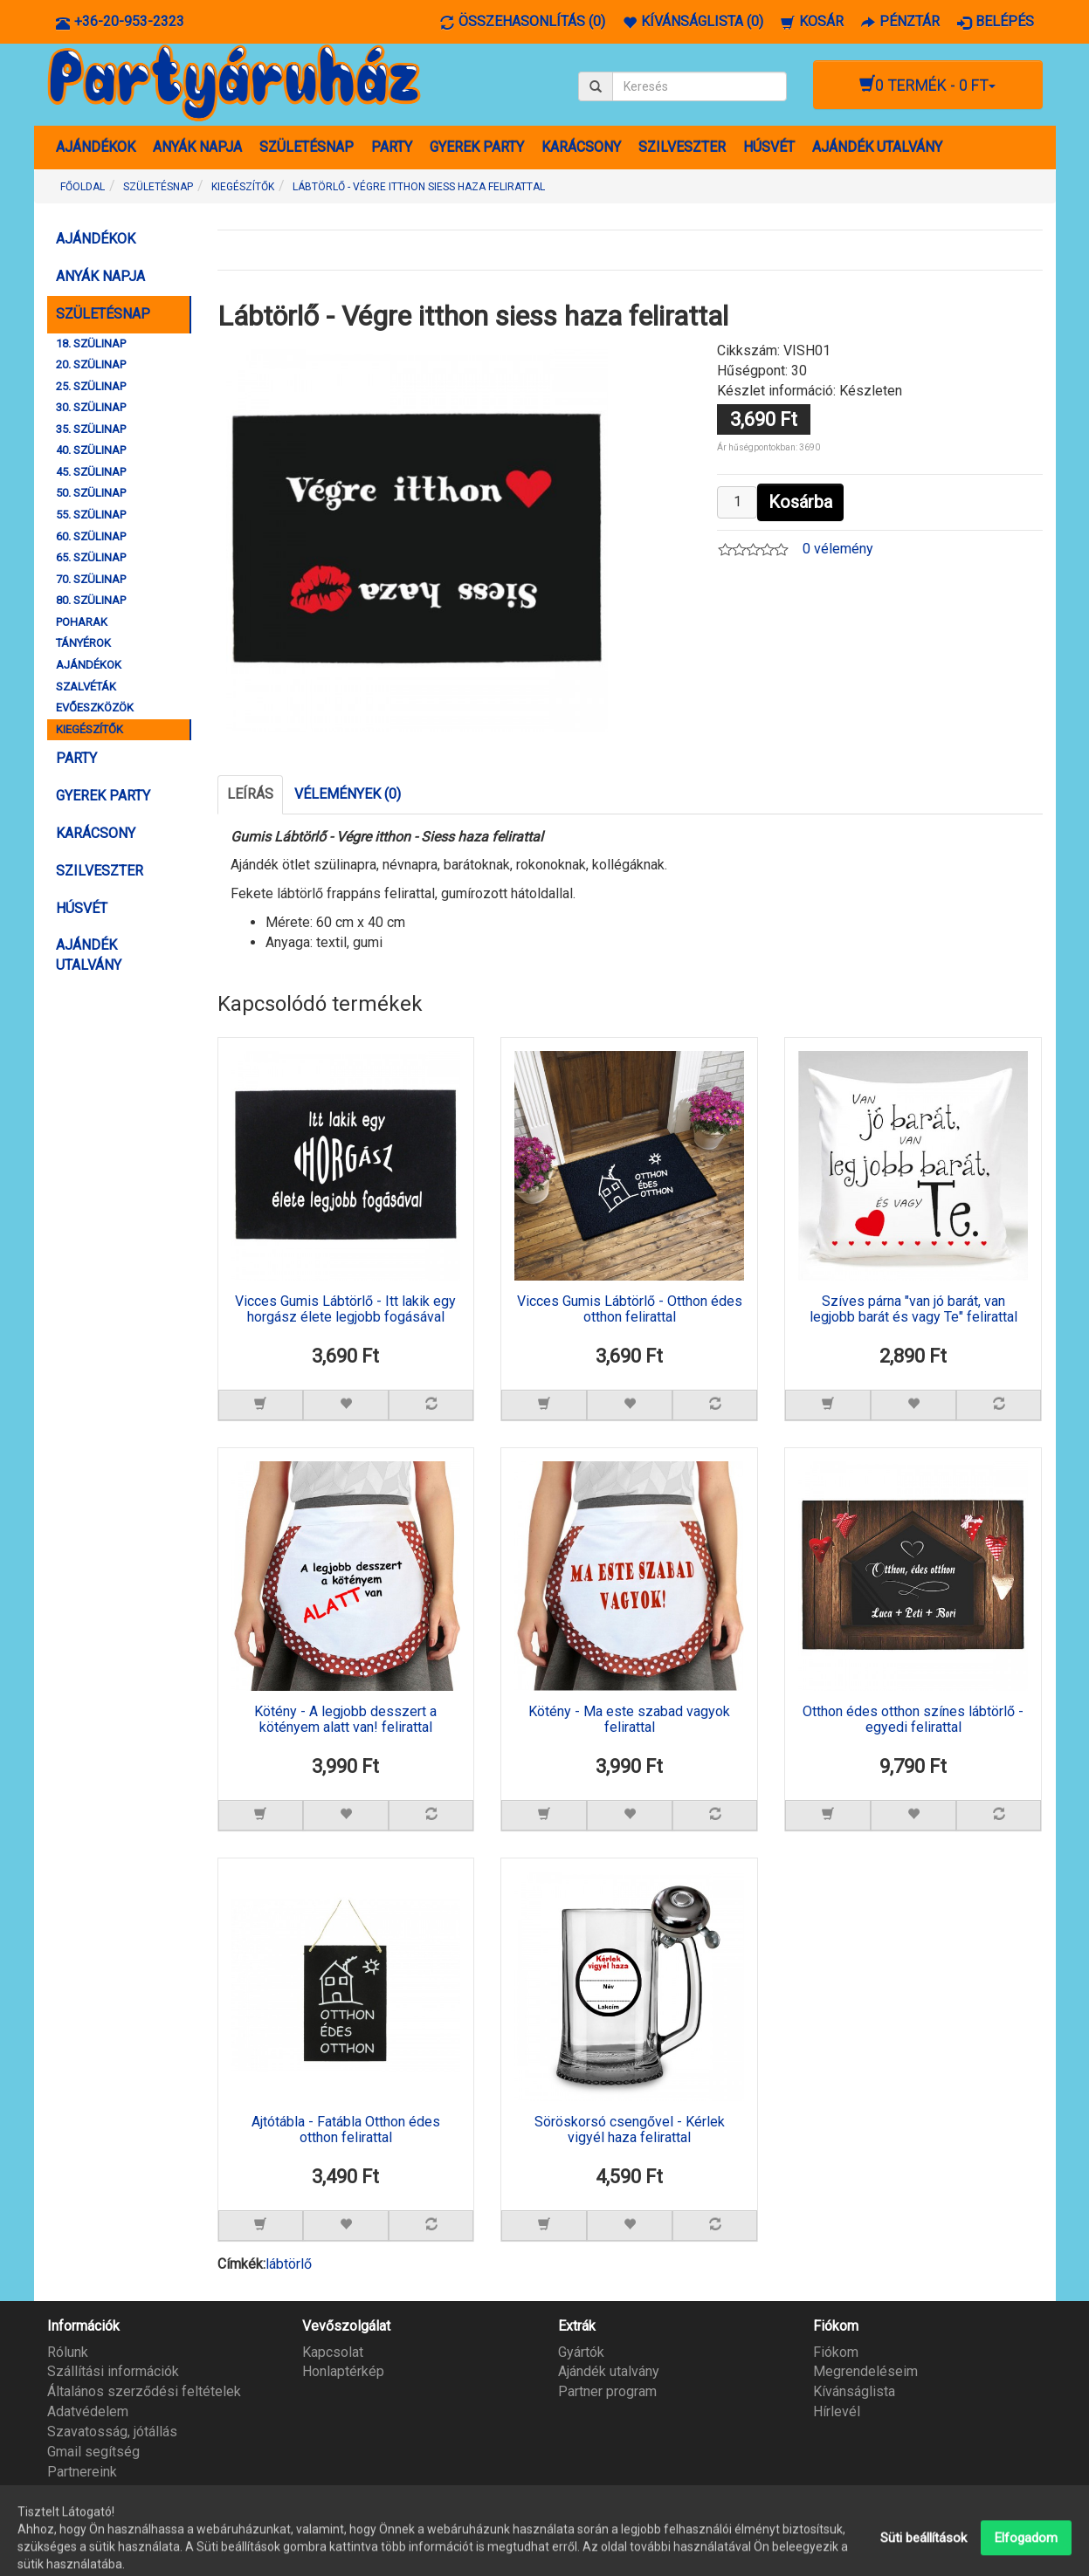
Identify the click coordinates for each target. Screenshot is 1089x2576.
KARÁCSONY (581, 147)
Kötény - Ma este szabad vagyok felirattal (629, 1719)
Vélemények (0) (347, 794)
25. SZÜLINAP (91, 386)
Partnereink (82, 2471)
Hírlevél (836, 2411)
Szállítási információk (113, 2371)
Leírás (250, 794)
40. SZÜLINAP (91, 450)
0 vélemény (838, 548)
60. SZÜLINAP (91, 536)
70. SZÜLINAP (91, 579)
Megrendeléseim (865, 2371)
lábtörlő (288, 2264)
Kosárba (800, 501)
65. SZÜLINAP (91, 557)
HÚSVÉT (769, 147)
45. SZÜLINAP (91, 471)
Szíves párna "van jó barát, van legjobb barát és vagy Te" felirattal (913, 1309)
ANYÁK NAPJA (197, 147)
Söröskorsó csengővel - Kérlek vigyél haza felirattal (629, 2130)
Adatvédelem (87, 2411)
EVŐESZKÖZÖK (95, 707)
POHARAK (81, 622)
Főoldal (82, 187)
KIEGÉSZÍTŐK (89, 729)
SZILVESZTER (682, 147)
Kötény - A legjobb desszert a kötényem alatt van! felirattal (345, 1719)
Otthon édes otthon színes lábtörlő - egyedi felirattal (913, 1719)
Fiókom (835, 2352)
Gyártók (581, 2352)
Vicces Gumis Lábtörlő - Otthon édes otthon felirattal (629, 1309)
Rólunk (67, 2352)
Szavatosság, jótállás (112, 2431)
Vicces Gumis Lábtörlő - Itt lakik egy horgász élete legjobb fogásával (345, 1309)
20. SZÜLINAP (91, 364)
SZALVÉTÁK (86, 686)
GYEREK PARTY (477, 147)
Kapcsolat (332, 2352)
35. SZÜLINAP (91, 429)
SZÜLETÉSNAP (306, 147)
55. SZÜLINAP (91, 514)
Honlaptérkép (343, 2371)
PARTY (391, 147)
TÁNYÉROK (83, 642)
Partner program (607, 2391)
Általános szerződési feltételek (144, 2391)
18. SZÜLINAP (91, 343)
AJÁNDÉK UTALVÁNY (877, 147)
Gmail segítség (93, 2451)
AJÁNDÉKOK (95, 147)
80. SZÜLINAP (91, 600)
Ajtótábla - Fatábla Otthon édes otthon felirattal (346, 2130)
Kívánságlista (854, 2391)
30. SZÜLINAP (91, 407)
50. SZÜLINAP (91, 492)
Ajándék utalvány (608, 2371)
